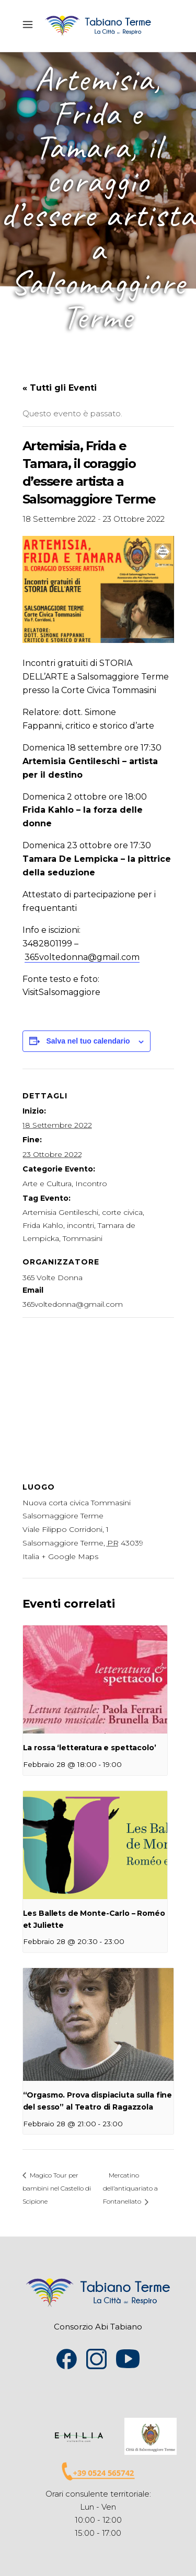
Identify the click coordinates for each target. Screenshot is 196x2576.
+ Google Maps (69, 1556)
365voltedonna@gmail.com (82, 957)
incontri (80, 1225)
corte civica (122, 1212)
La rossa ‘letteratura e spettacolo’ (89, 1747)
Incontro (91, 1183)
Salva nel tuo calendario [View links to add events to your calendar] (88, 1041)
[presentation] (95, 1679)
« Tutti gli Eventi (59, 388)
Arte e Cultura (47, 1183)
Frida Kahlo (42, 1225)
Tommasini (82, 1238)
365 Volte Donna (52, 1277)
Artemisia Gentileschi (60, 1212)
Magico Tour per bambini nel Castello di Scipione (56, 2188)
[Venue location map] (98, 1393)
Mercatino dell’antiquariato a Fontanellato (130, 2188)
